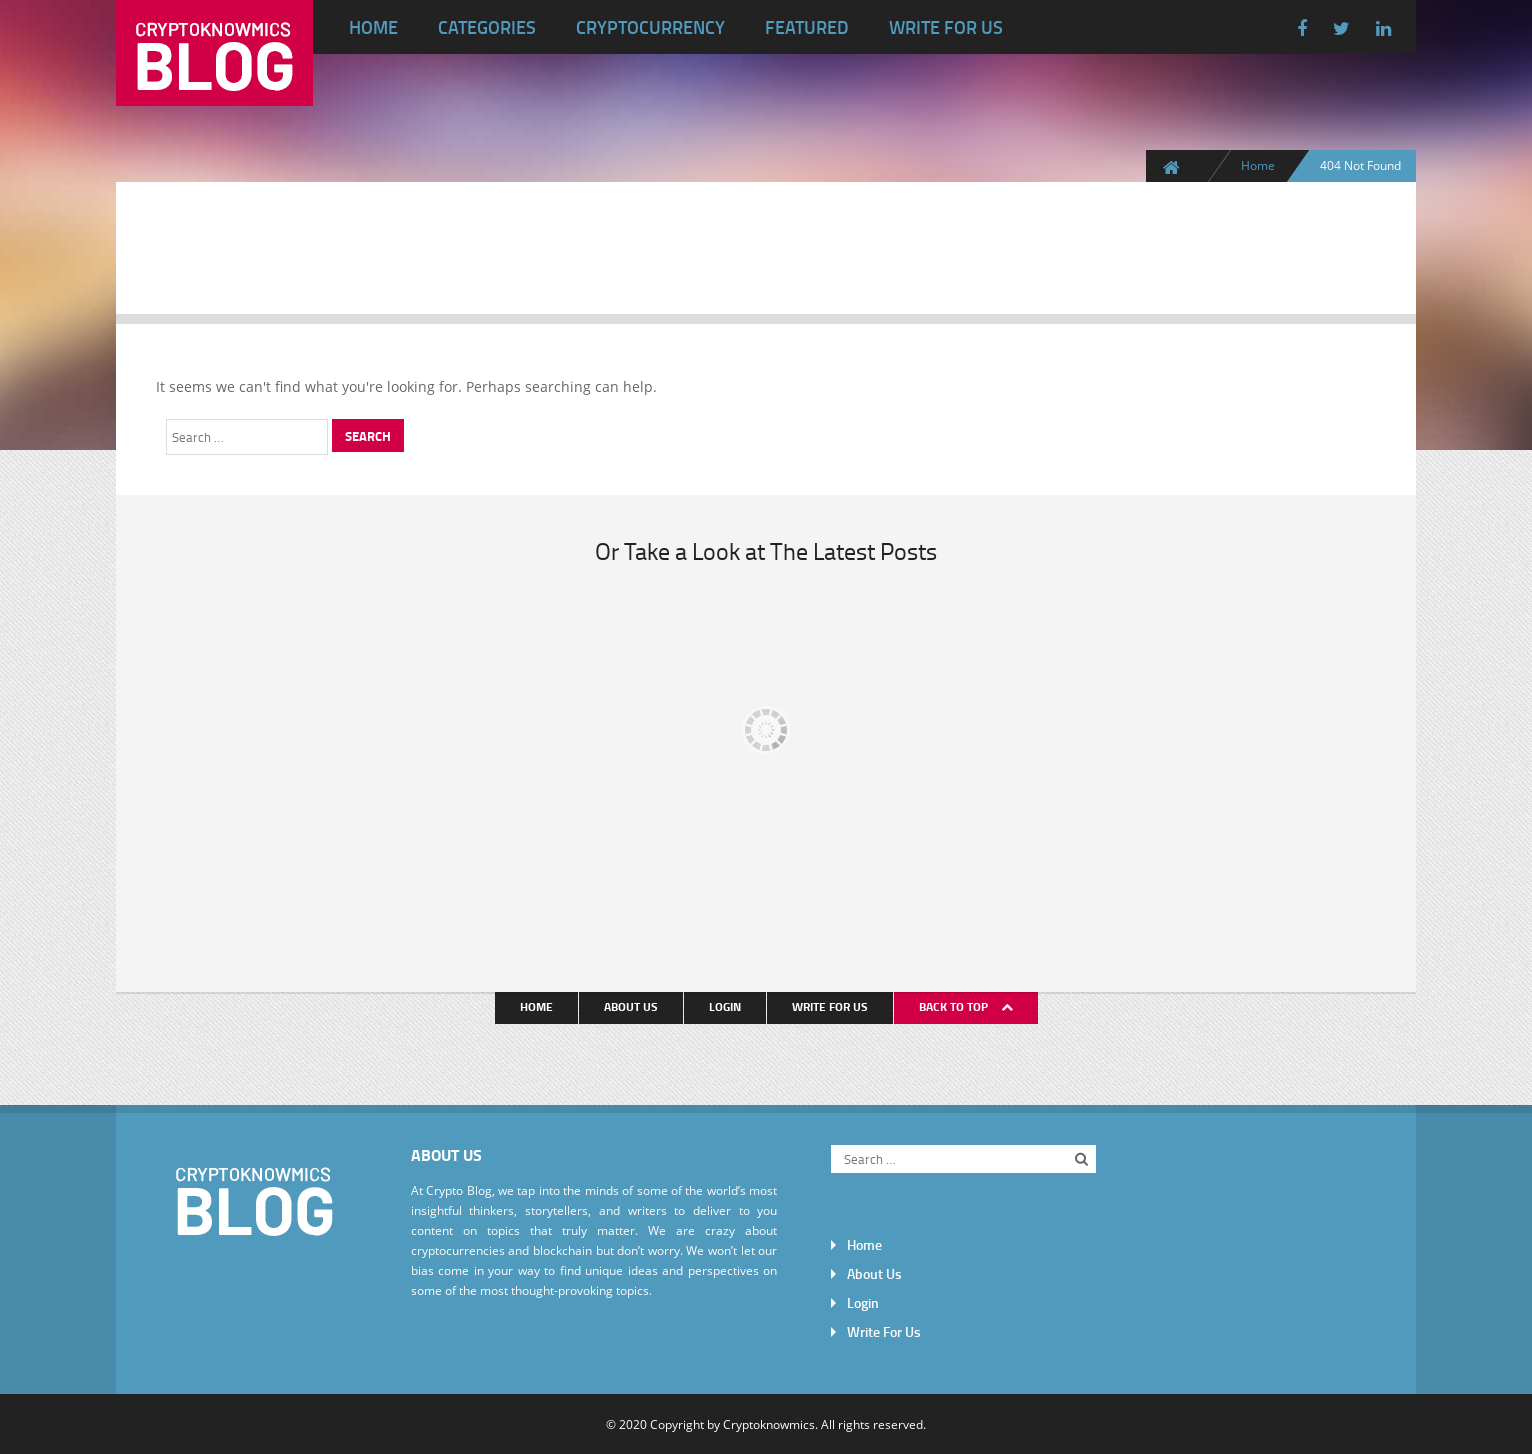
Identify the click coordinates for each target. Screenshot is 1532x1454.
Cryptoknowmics (769, 1424)
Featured (807, 27)
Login (725, 1006)
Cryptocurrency (650, 27)
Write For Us (946, 27)
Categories (487, 27)
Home (373, 27)
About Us (631, 1006)
